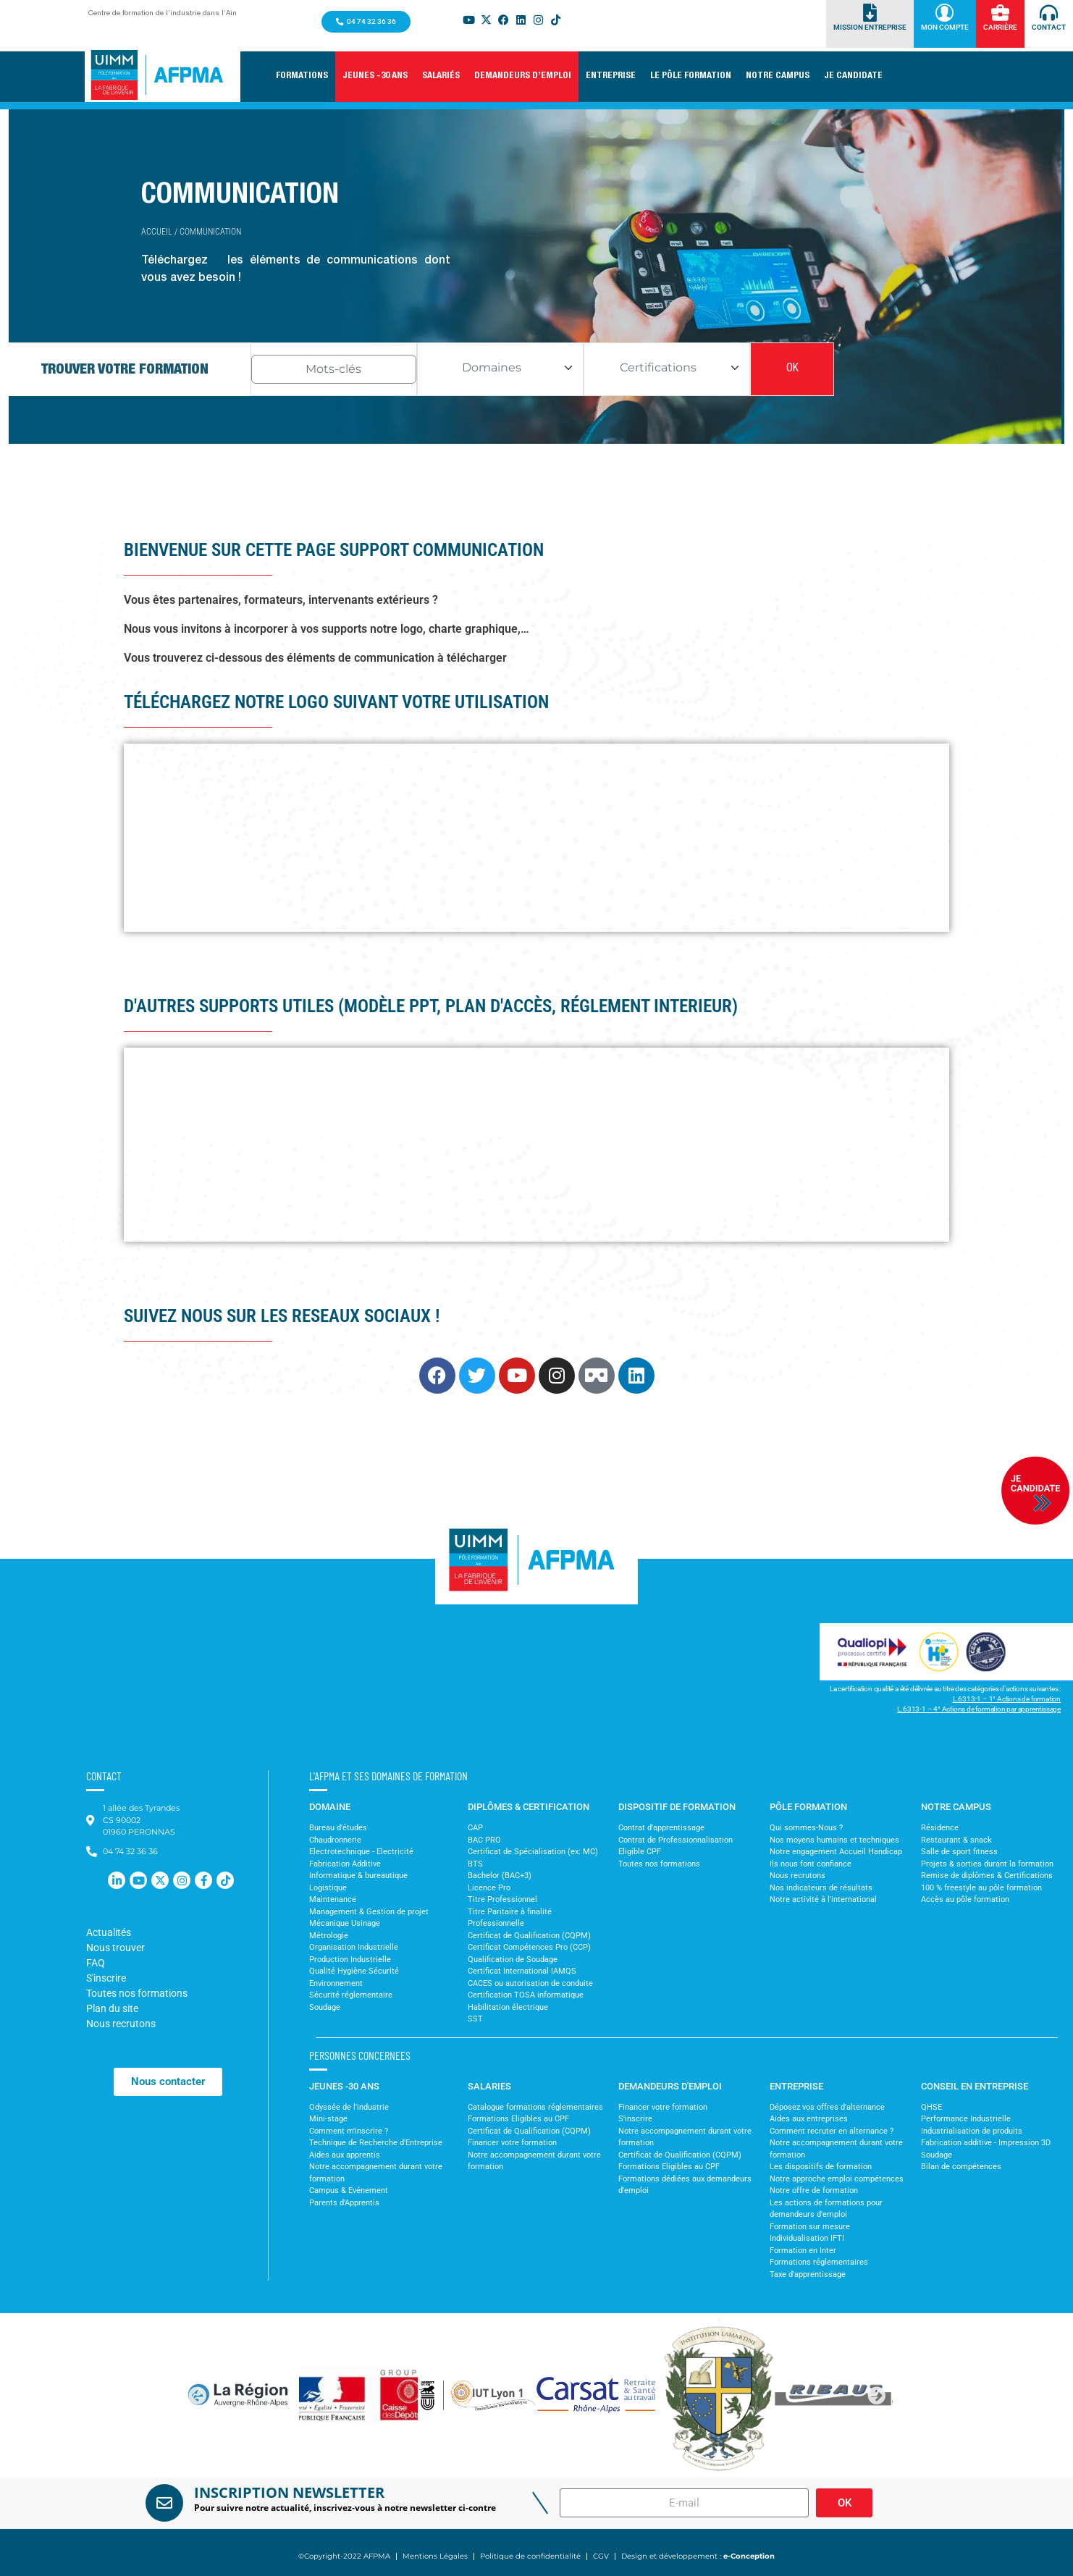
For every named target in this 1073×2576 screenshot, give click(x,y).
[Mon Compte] (944, 13)
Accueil (156, 232)
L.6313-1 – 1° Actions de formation (1007, 1699)
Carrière (1000, 27)
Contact (1049, 27)
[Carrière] (1000, 13)
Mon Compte (945, 27)
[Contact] (1049, 13)
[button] (302, 76)
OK (792, 369)
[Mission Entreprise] (870, 13)
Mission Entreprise (869, 27)
